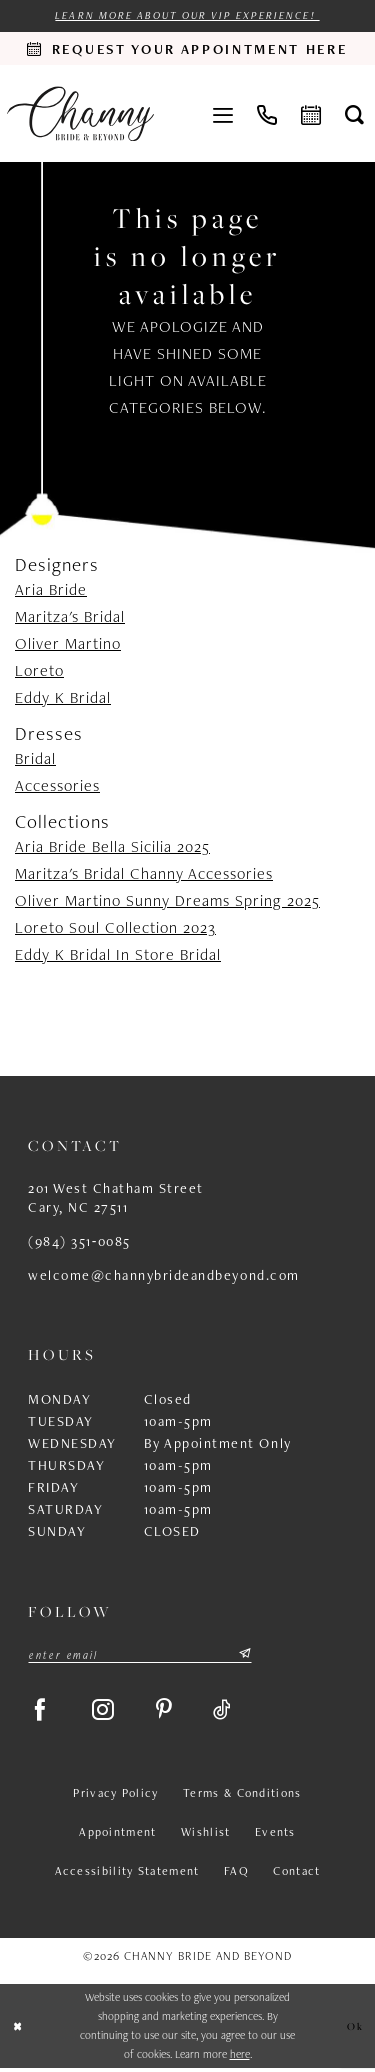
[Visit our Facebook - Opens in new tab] (42, 1712)
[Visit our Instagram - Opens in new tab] (109, 1712)
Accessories (57, 786)
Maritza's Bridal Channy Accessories (144, 874)
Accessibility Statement (127, 1876)
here (240, 2058)
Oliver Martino (68, 643)
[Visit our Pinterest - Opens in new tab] (172, 1712)
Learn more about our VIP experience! (187, 15)
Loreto (39, 670)
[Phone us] (267, 114)
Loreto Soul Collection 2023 (115, 928)
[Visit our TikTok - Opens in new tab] (233, 1712)
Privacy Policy (115, 1798)
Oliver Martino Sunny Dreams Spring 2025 (167, 901)
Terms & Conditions (242, 1798)
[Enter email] (140, 1655)
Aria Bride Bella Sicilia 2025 (112, 847)
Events (275, 1837)
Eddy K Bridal (63, 697)
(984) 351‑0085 (79, 1242)
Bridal (35, 759)
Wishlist (205, 1837)
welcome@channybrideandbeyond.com (164, 1276)
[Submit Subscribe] (244, 1655)
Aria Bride (51, 589)
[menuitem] (223, 114)
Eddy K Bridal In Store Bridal (118, 955)
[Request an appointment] (187, 49)
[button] (223, 114)
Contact (296, 1876)
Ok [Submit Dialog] (355, 2030)
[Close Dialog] (18, 2030)
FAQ (236, 1876)
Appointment (117, 1837)
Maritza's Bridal (70, 616)
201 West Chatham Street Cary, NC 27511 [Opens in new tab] (116, 1198)
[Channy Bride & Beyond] (80, 114)
